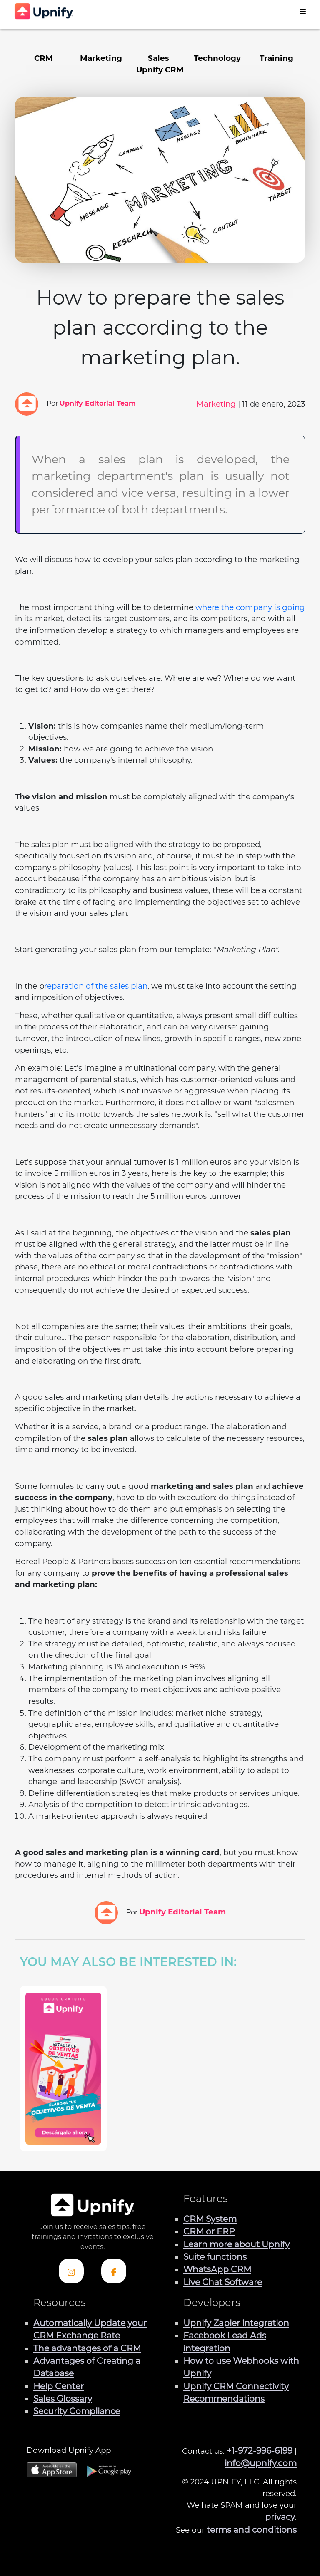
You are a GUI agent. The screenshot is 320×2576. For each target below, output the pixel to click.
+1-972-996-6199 (259, 2450)
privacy (280, 2517)
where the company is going (250, 607)
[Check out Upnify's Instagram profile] (71, 2271)
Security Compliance (76, 2411)
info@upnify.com (261, 2463)
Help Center (58, 2386)
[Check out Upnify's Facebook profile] (113, 2271)
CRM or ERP (209, 2231)
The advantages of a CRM (87, 2348)
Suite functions (215, 2256)
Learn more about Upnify (236, 2244)
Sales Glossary (62, 2398)
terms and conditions (252, 2529)
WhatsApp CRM (217, 2269)
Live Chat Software (222, 2282)
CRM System (210, 2219)
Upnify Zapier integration (236, 2323)
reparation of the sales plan (96, 986)
